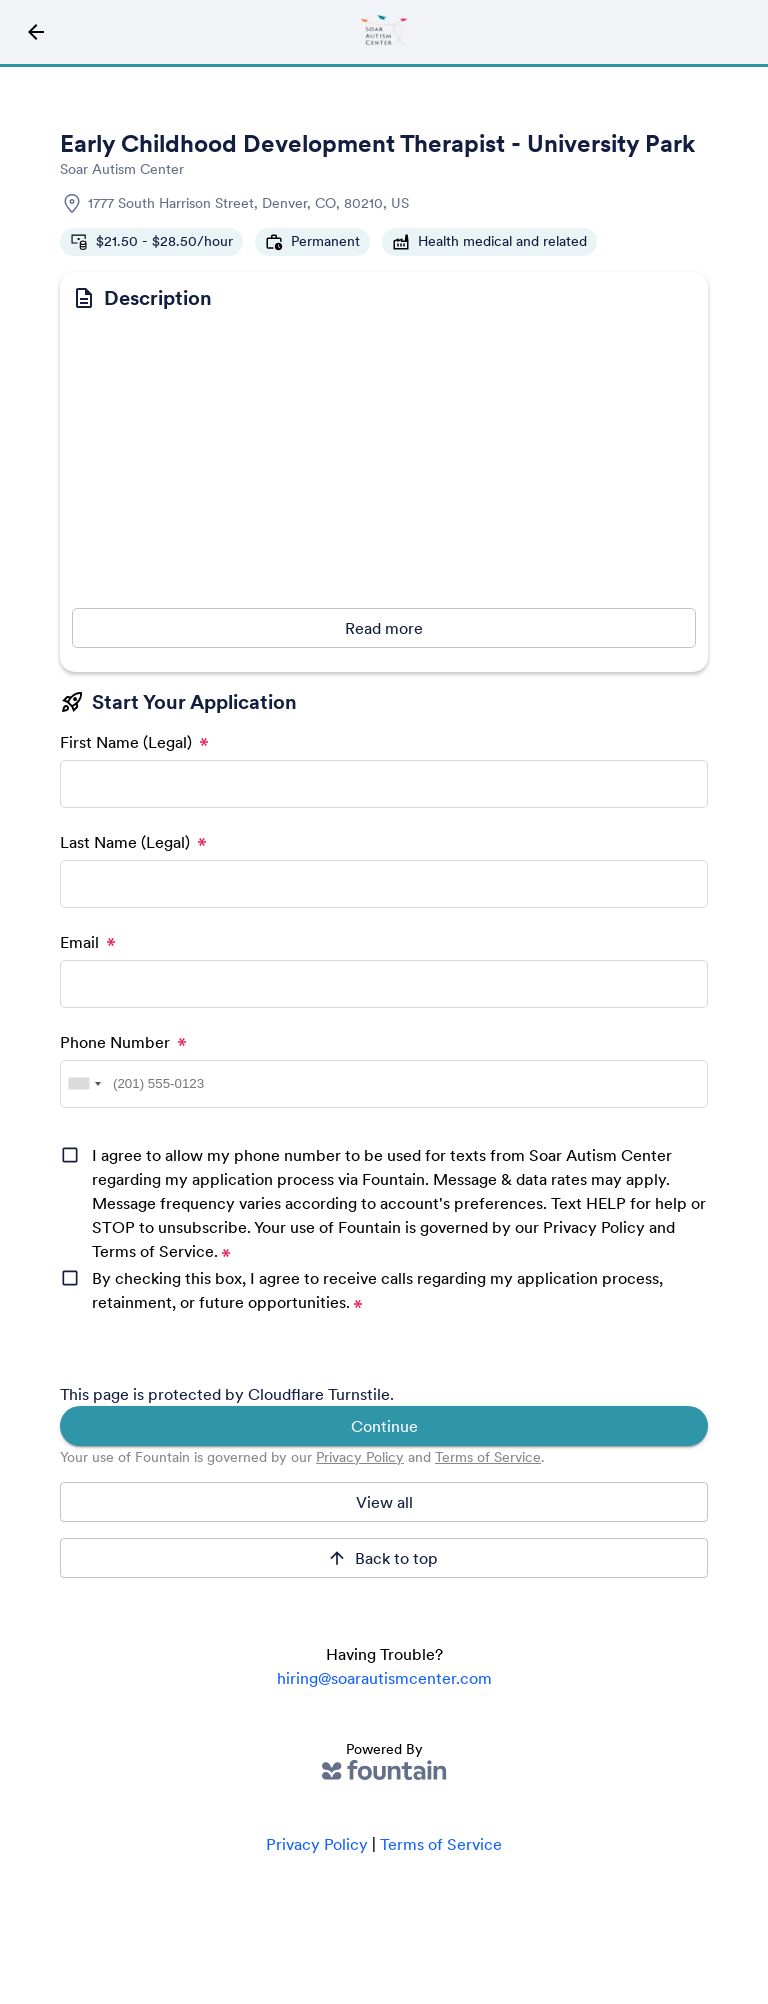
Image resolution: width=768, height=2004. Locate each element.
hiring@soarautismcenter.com (384, 1678)
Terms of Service (488, 1457)
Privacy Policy (360, 1457)
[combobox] (84, 1084)
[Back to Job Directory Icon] (36, 32)
